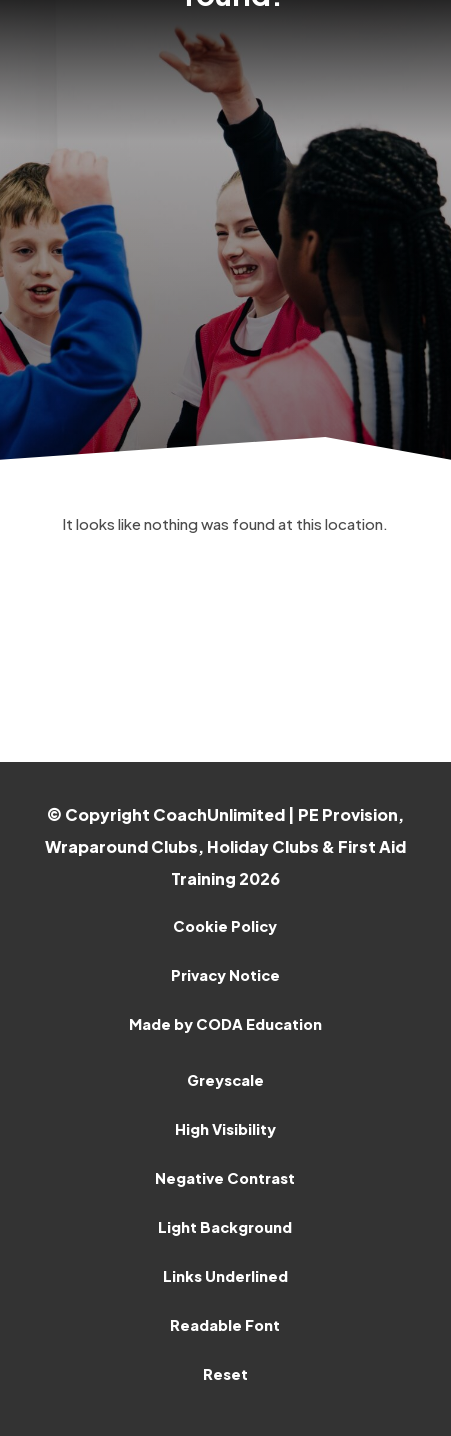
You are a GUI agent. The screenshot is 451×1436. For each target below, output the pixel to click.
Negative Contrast (225, 1178)
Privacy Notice (225, 975)
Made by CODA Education (225, 1024)
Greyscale (225, 1080)
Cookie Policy (225, 926)
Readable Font (225, 1325)
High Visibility (225, 1129)
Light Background (225, 1227)
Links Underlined (225, 1276)
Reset (225, 1374)
